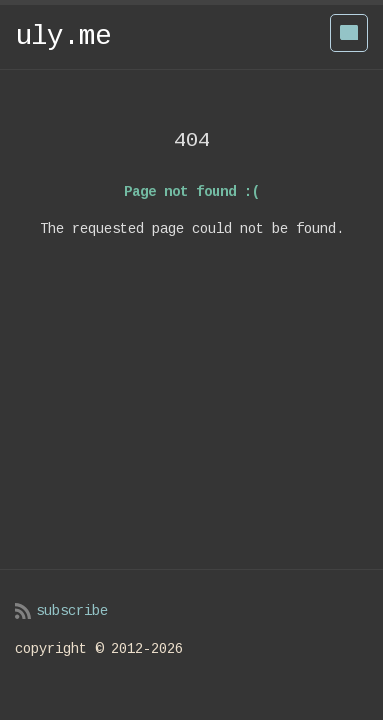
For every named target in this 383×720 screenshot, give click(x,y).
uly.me (63, 36)
